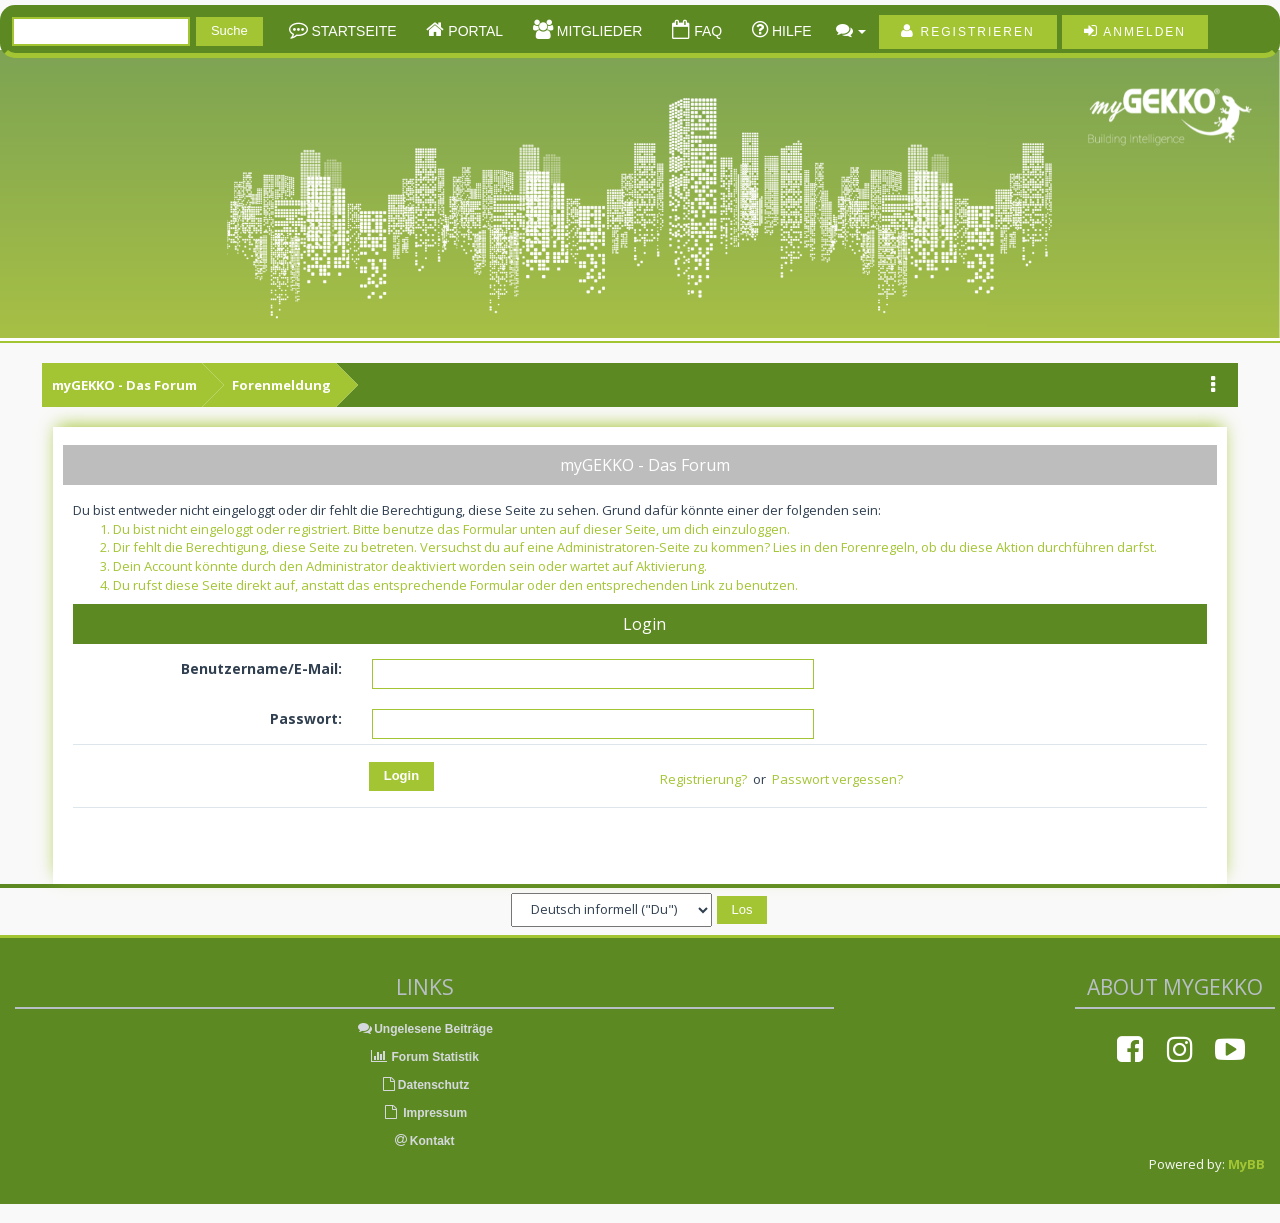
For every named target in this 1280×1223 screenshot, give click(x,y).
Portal (473, 31)
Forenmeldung (281, 385)
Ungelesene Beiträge (424, 1029)
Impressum (424, 1113)
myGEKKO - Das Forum (124, 385)
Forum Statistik (424, 1057)
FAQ (706, 31)
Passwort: (306, 718)
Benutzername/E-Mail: (261, 668)
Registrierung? (703, 779)
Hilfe (790, 31)
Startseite (352, 31)
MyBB (1246, 1164)
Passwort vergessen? (837, 779)
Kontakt (425, 1141)
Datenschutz (424, 1085)
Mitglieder (597, 31)
